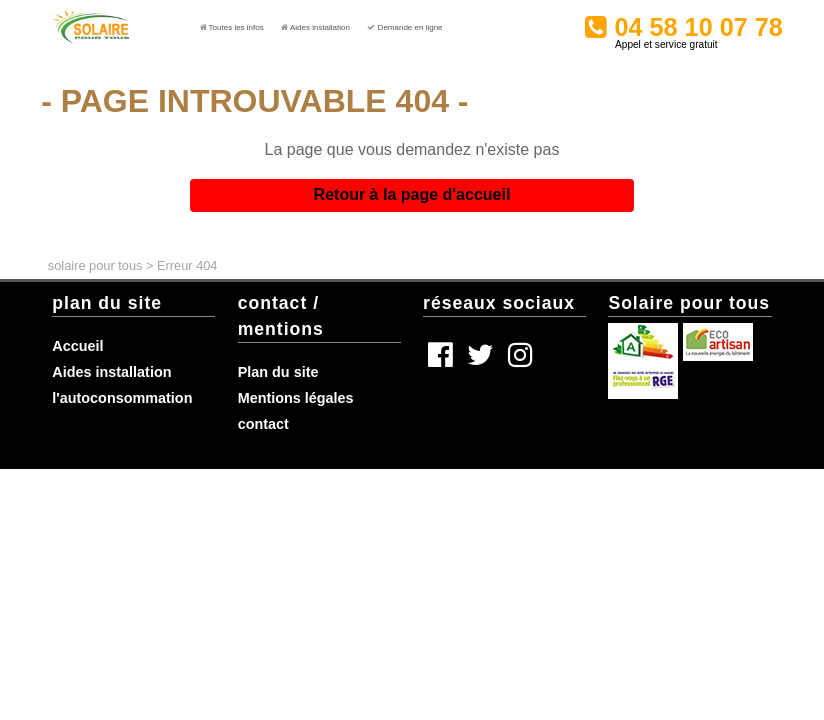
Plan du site (278, 372)
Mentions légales (296, 398)
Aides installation (111, 372)
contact (263, 424)
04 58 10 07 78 (729, 20)
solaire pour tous (95, 265)
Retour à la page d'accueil (412, 194)
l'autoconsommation (122, 398)
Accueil (77, 346)
